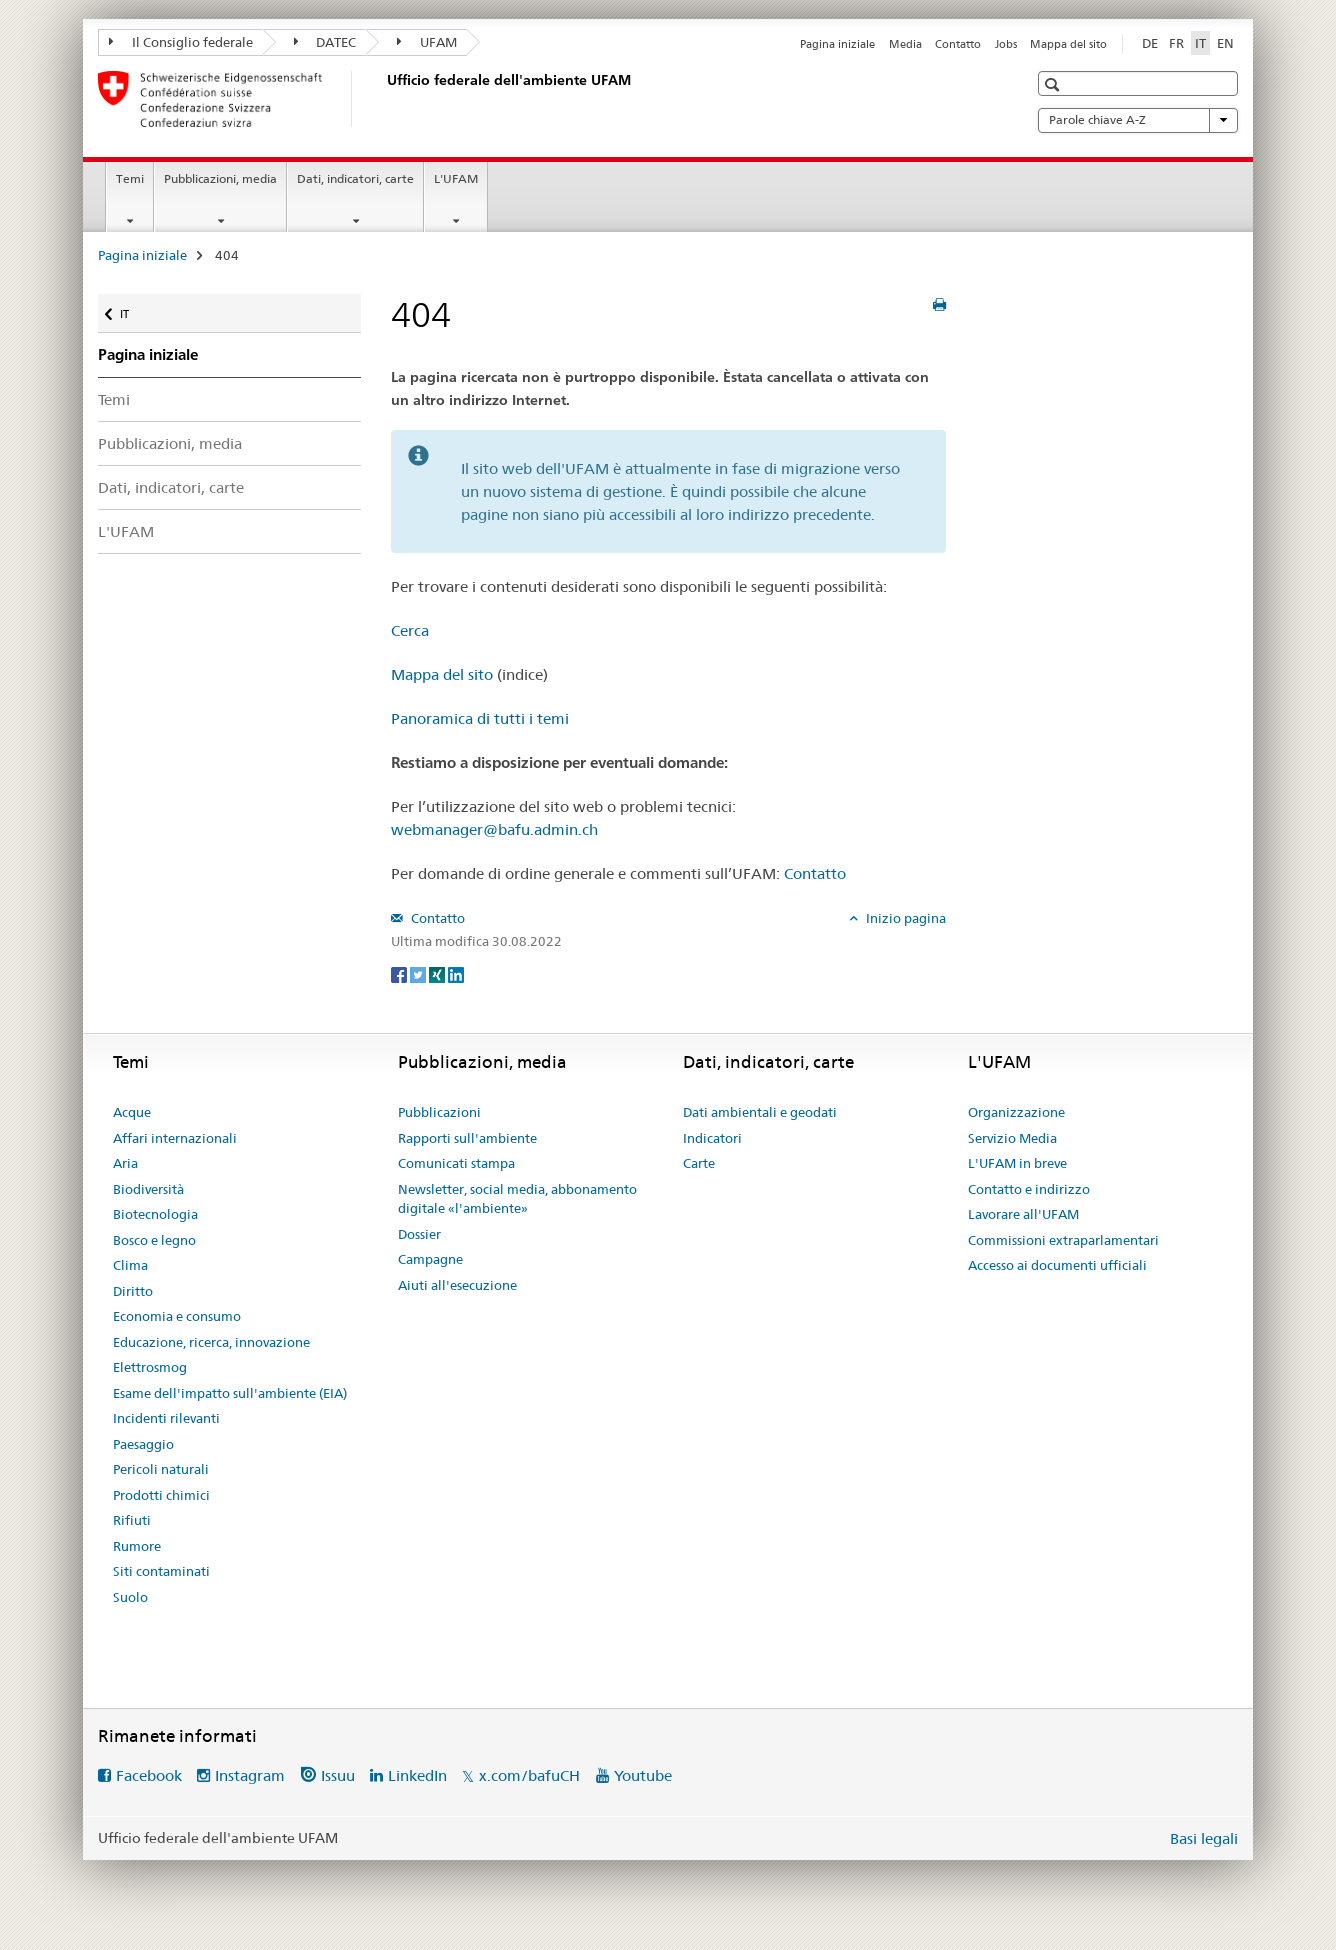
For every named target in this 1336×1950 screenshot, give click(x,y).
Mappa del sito (1068, 44)
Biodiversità (148, 1189)
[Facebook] (400, 974)
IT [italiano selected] (1200, 43)
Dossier (419, 1234)
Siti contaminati (161, 1571)
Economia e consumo (177, 1316)
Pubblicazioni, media (220, 178)
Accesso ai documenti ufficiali (1057, 1265)
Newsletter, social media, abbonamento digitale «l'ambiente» (517, 1199)
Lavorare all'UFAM (1023, 1214)
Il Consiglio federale (181, 42)
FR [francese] (1176, 43)
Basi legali (1204, 1838)
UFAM (427, 42)
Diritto (133, 1291)
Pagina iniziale (837, 44)
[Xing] (438, 974)
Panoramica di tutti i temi (480, 718)
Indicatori (712, 1138)
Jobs (1006, 44)
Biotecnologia (155, 1214)
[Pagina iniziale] (383, 99)
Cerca (410, 630)
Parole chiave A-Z (1138, 120)
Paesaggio (143, 1444)
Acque (132, 1112)
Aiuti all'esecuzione (457, 1285)
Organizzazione (1016, 1112)
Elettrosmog (150, 1367)
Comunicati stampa (456, 1163)
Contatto (958, 44)
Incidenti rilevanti (166, 1418)
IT (136, 309)
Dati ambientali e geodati (760, 1112)
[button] (1054, 84)
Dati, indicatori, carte (355, 178)
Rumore (137, 1546)
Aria (125, 1163)
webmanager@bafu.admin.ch (494, 829)
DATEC (325, 42)
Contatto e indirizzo (1029, 1189)
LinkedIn (417, 1775)
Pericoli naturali (161, 1469)
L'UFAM (456, 178)
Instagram (250, 1775)
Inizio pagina (904, 918)
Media (905, 44)
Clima (130, 1265)
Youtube (643, 1775)
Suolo (130, 1597)
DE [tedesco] (1150, 43)
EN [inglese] (1225, 43)
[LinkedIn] (456, 974)
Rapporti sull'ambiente (467, 1138)
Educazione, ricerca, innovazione (211, 1342)
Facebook (149, 1775)
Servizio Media (1012, 1138)
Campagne (430, 1259)
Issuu (338, 1775)
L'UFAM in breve (1017, 1163)
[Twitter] (419, 974)
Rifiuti (132, 1520)
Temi (130, 178)
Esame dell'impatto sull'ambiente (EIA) (230, 1393)
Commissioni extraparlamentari (1063, 1240)
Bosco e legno (154, 1240)
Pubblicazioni (439, 1112)
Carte (699, 1163)
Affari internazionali (175, 1138)
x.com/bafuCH (529, 1775)
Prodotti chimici (161, 1495)
